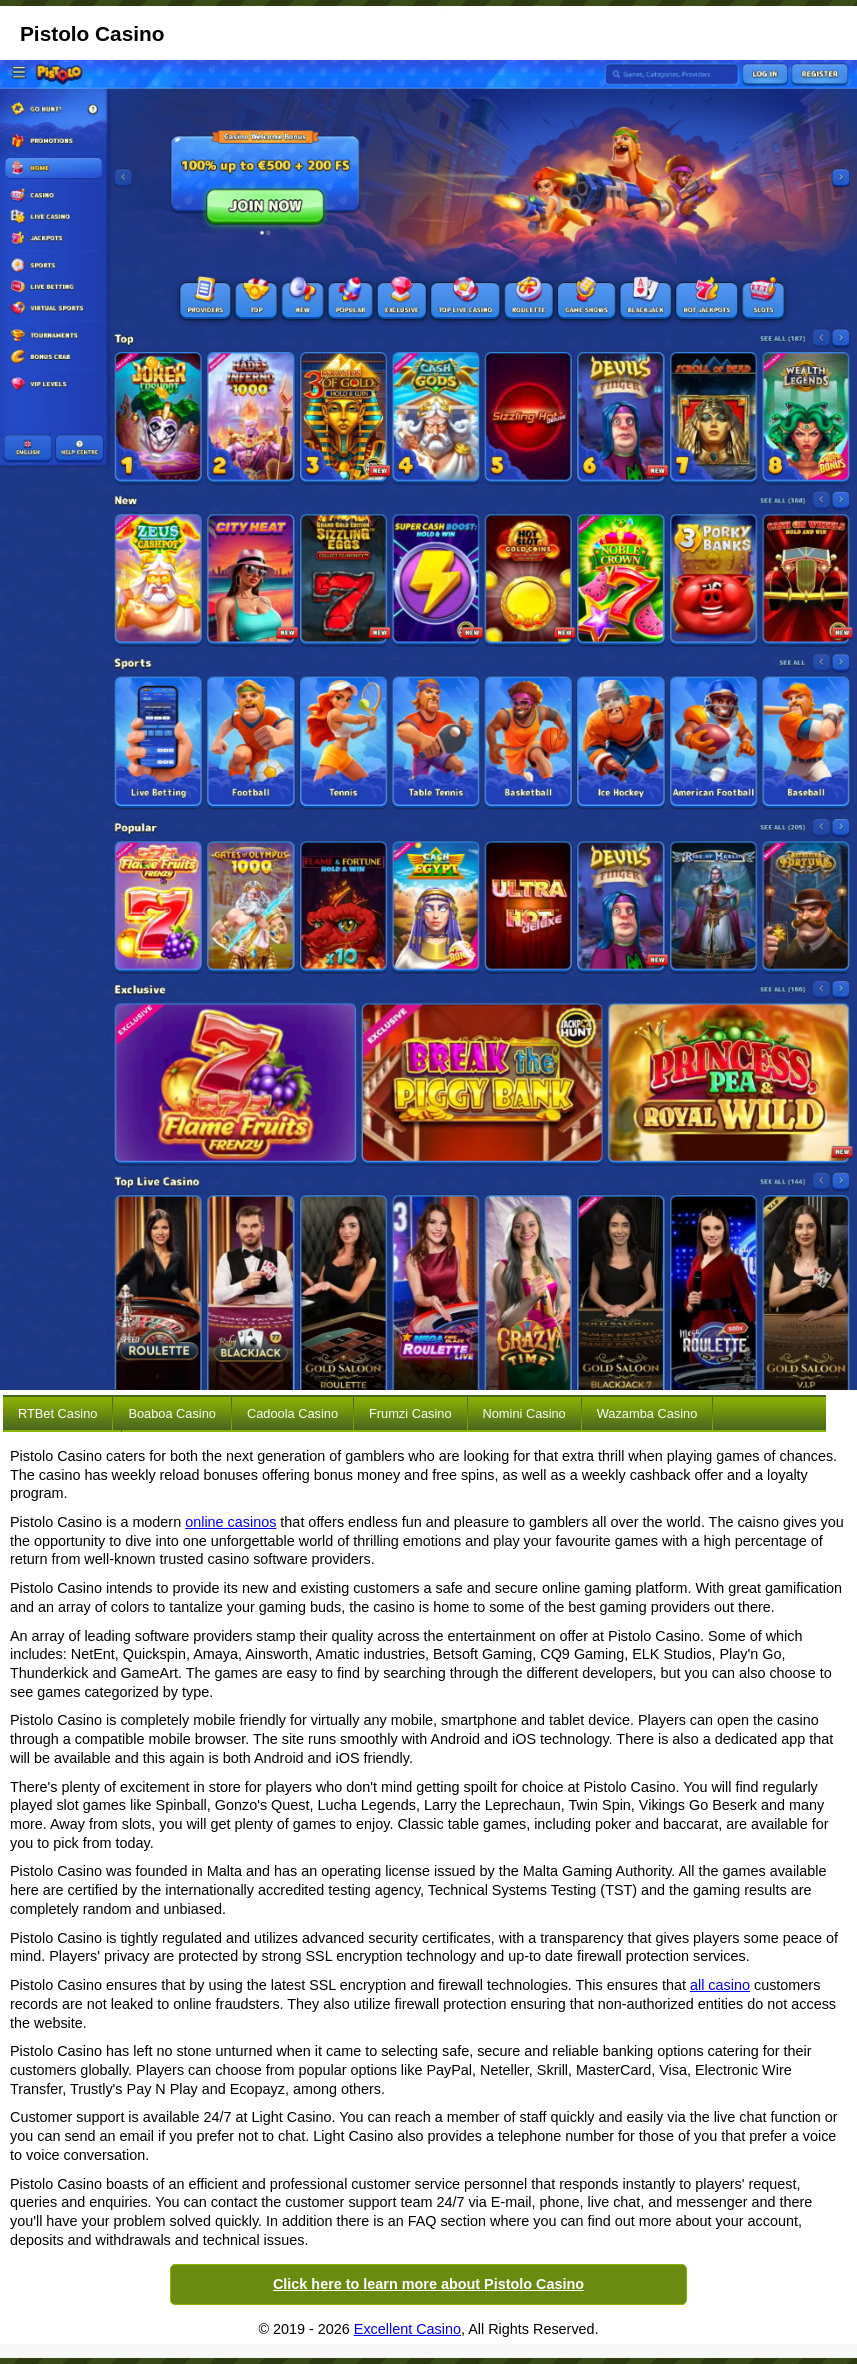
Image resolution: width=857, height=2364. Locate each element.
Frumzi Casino (410, 1413)
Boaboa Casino (172, 1413)
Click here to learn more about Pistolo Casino (428, 2284)
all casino (720, 1985)
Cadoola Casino (292, 1413)
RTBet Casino (57, 1413)
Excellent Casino (407, 2329)
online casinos (230, 1522)
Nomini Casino (524, 1413)
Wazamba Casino (647, 1413)
